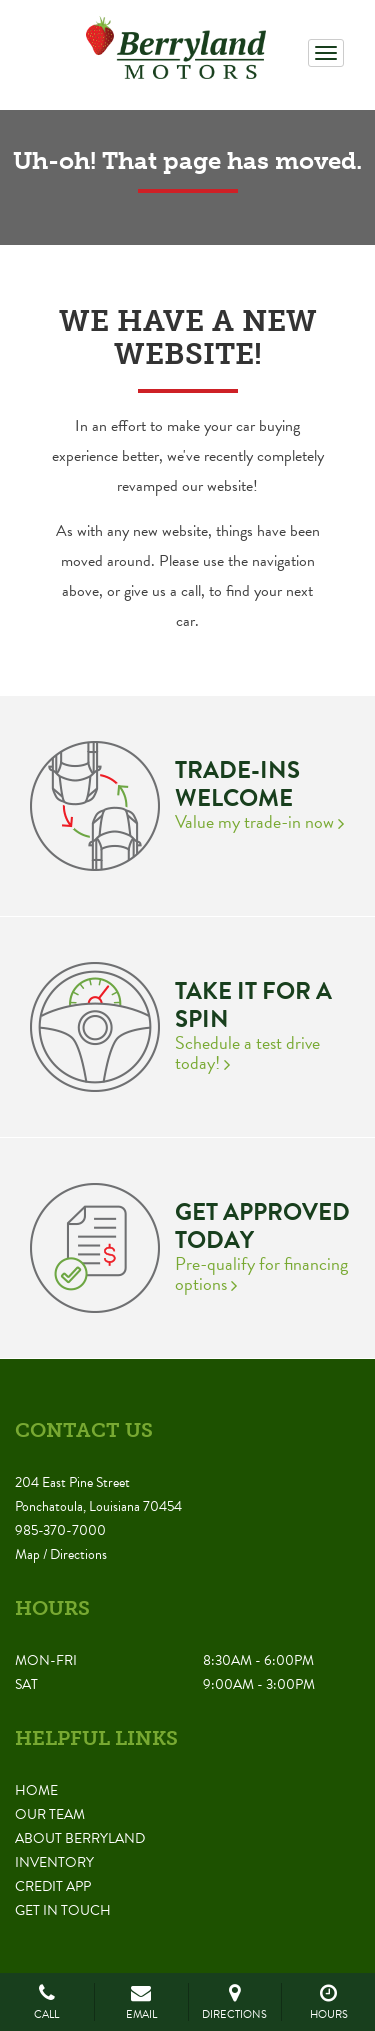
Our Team (50, 1814)
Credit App (53, 1886)
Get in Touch (63, 1910)
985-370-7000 (60, 1530)
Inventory (54, 1862)
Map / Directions (61, 1554)
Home (36, 1790)
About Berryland (80, 1838)
